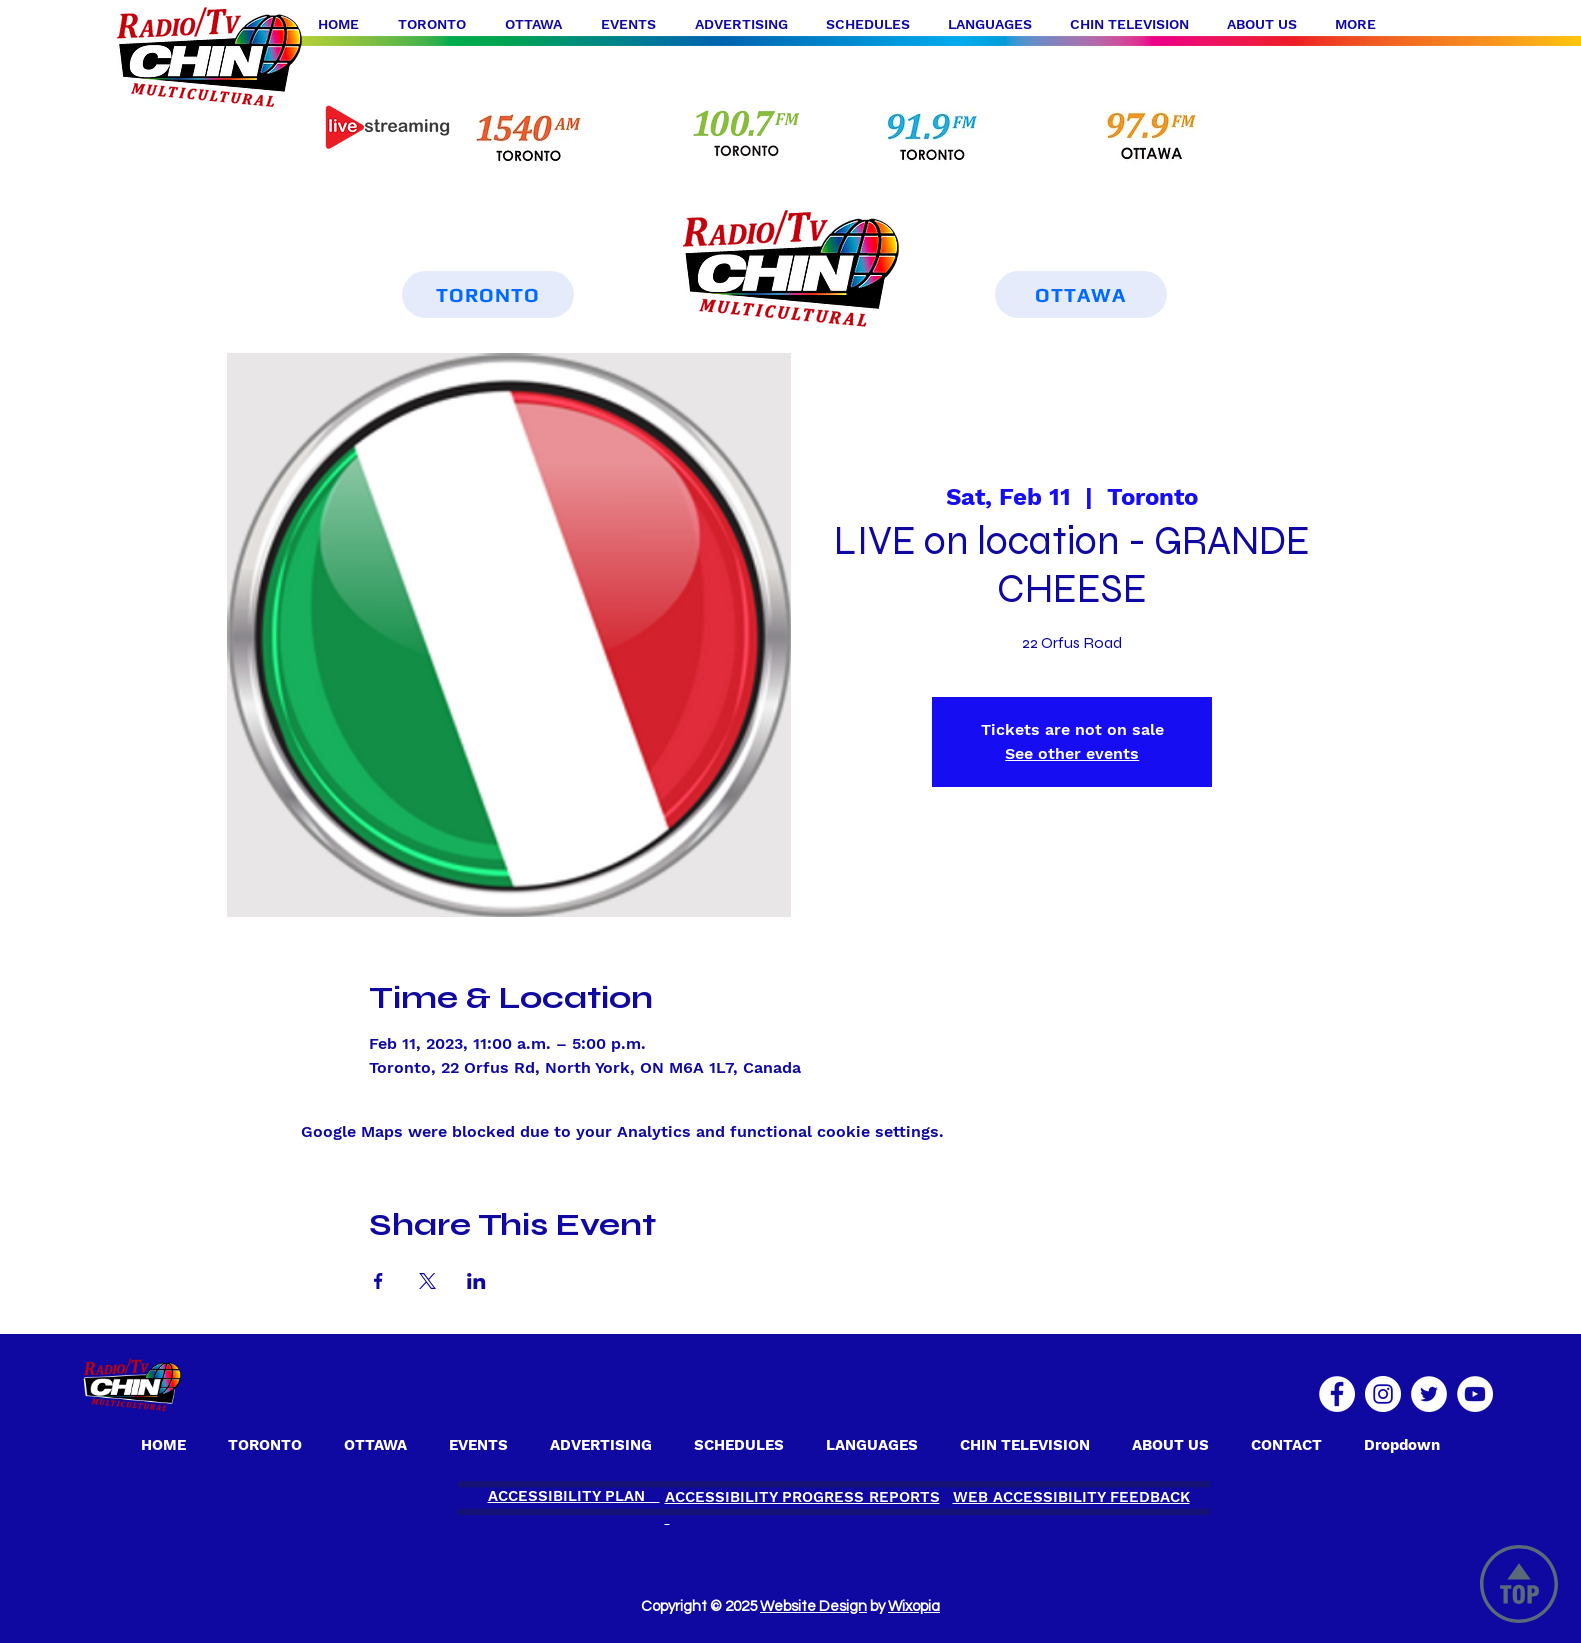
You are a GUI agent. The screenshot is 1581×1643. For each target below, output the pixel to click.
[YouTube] (1475, 1394)
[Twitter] (1429, 1394)
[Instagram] (1383, 1394)
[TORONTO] (488, 294)
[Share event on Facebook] (378, 1281)
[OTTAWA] (1081, 294)
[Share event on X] (427, 1281)
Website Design (813, 1606)
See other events (1072, 753)
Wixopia (914, 1606)
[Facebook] (1337, 1394)
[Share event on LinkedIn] (476, 1281)
